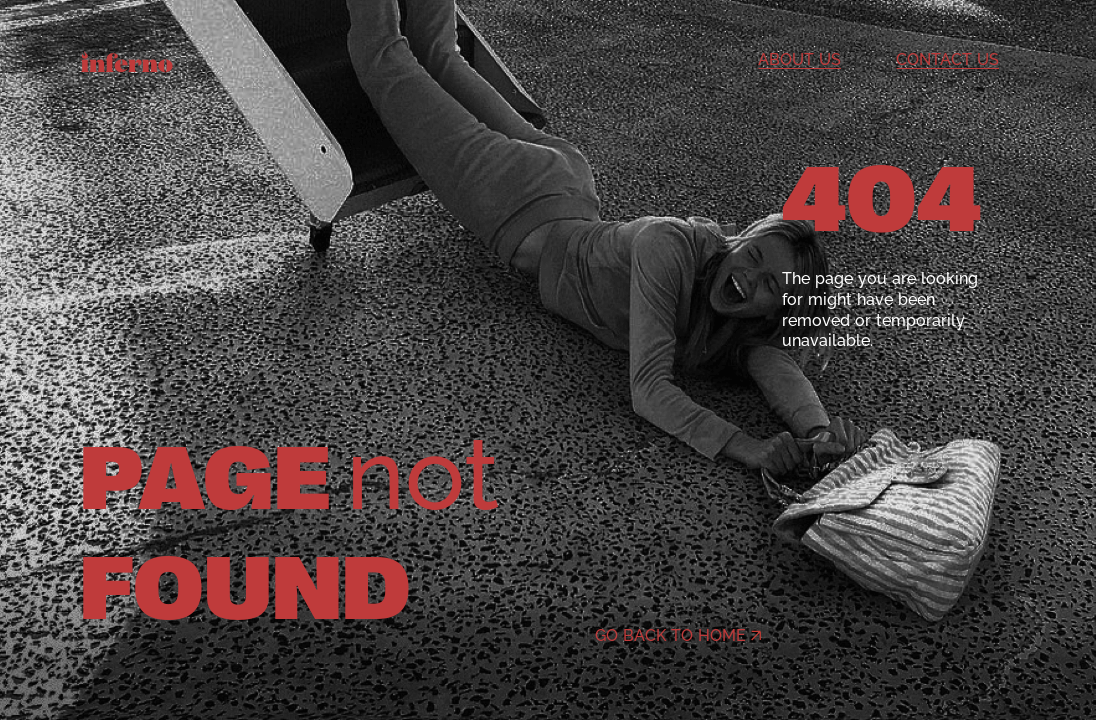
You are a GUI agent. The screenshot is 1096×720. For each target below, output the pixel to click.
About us (799, 59)
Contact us (947, 59)
